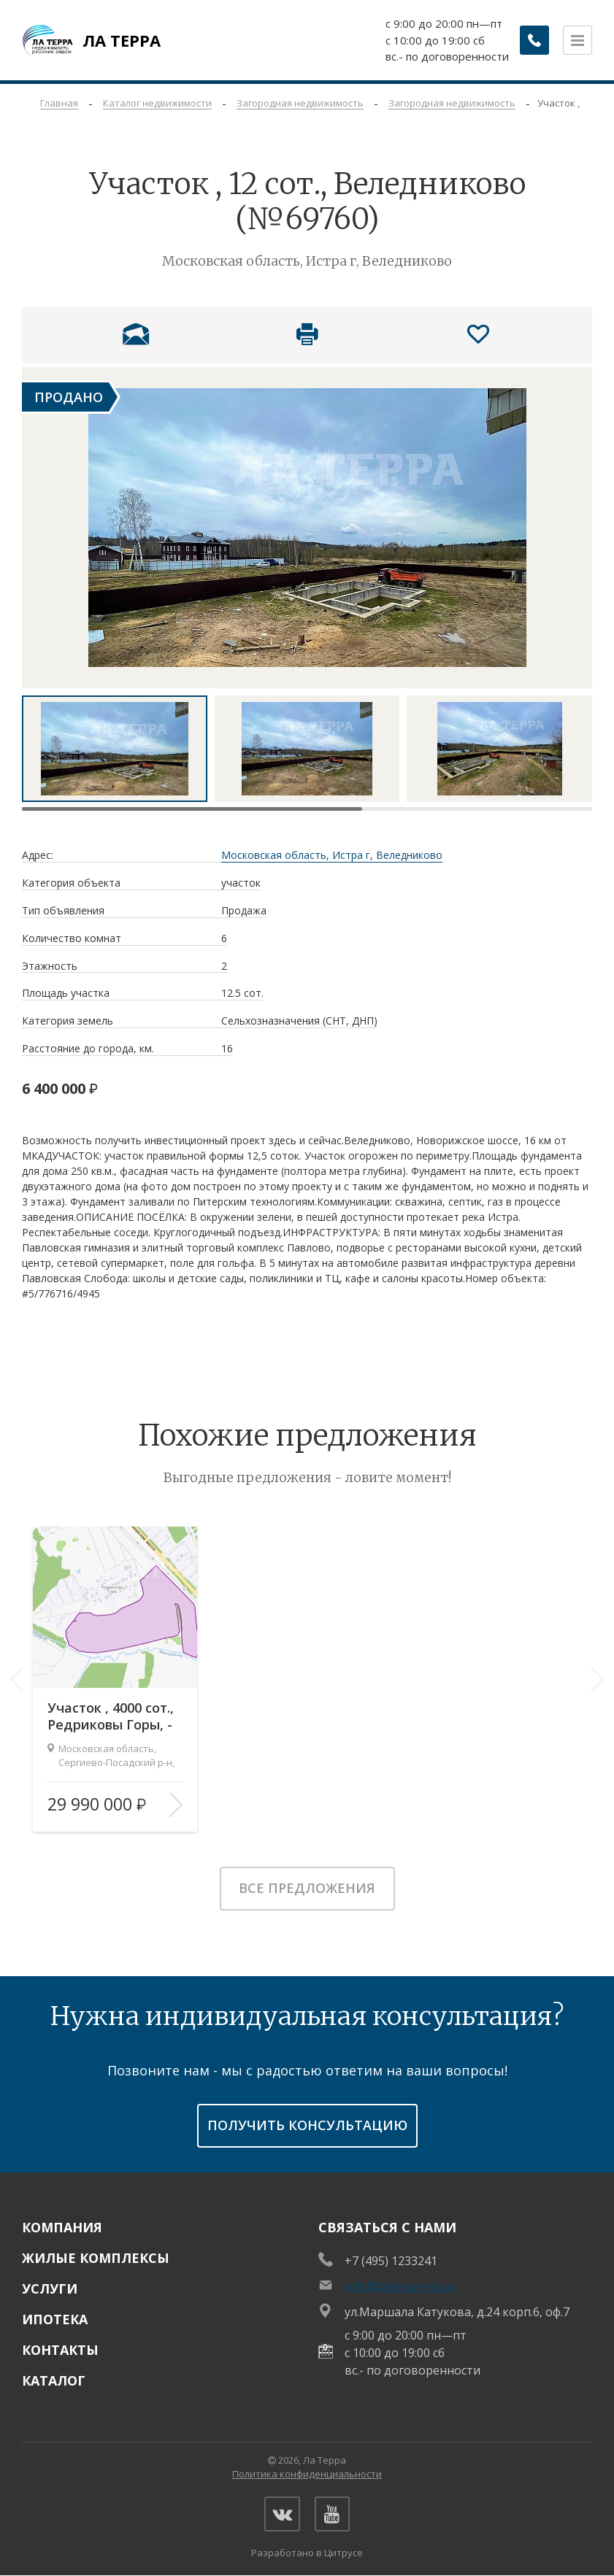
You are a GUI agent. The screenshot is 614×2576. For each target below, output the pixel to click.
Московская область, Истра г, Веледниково (331, 855)
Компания (62, 2227)
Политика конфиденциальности (307, 2473)
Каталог (53, 2380)
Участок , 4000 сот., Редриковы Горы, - (110, 1716)
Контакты (60, 2350)
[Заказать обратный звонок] (533, 40)
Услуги (49, 2288)
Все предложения (307, 1888)
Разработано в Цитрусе (307, 2554)
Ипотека (55, 2319)
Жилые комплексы (95, 2258)
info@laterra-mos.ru (400, 2286)
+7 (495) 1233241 (391, 2261)
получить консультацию (307, 2125)
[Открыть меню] (577, 40)
